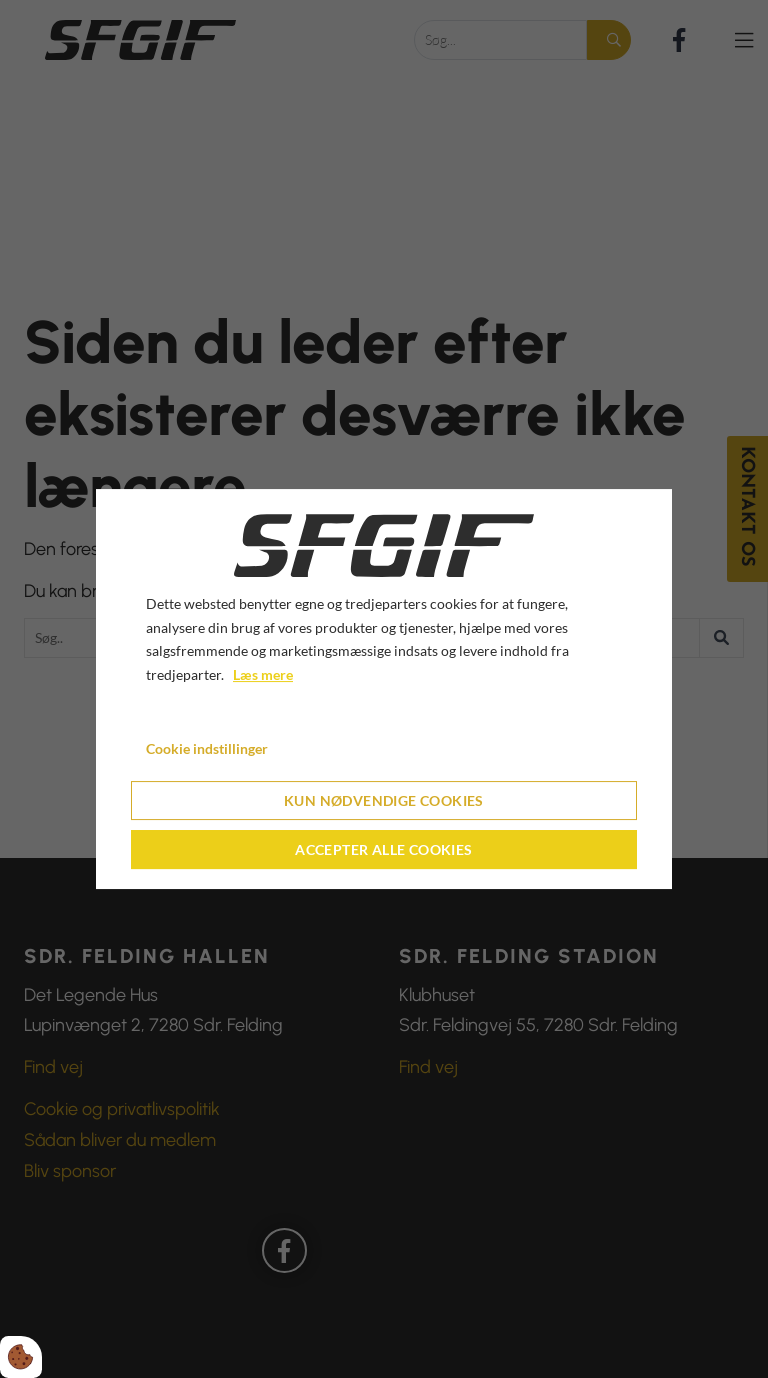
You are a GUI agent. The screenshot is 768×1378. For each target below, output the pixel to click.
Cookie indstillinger (207, 748)
